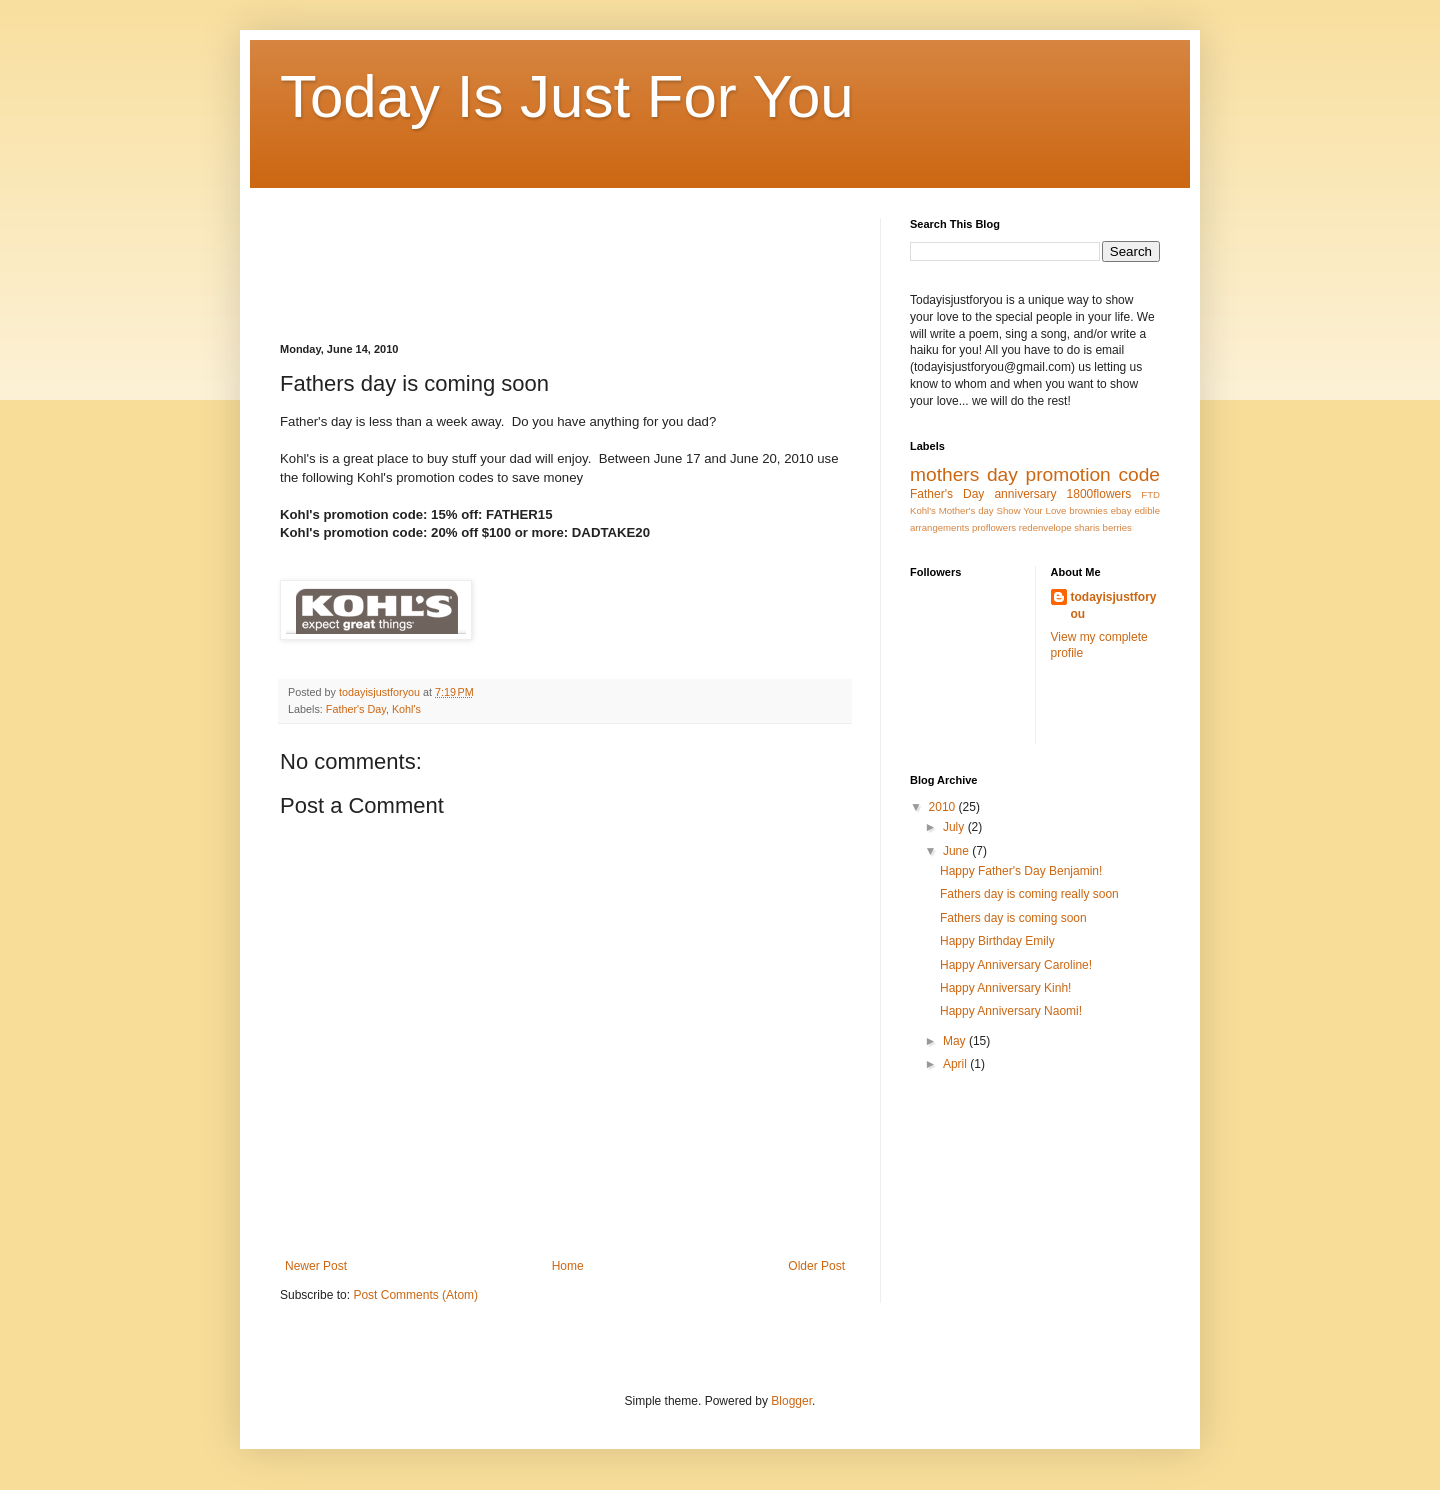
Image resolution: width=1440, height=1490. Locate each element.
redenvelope (1045, 527)
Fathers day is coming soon (1013, 918)
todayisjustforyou (1114, 605)
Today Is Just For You (567, 96)
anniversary (1025, 494)
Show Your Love (1032, 510)
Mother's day (966, 510)
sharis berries (1103, 527)
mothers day (964, 474)
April (956, 1064)
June (957, 851)
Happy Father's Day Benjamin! (1021, 871)
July (955, 827)
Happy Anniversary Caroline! (1016, 965)
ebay (1121, 510)
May (956, 1041)
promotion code (1092, 474)
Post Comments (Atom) (415, 1295)
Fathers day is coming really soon (1029, 894)
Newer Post (316, 1266)
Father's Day (356, 709)
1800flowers (1099, 494)
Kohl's (406, 709)
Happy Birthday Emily (997, 941)
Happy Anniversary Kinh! (1005, 988)
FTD (1150, 494)
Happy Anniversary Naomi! (1011, 1011)
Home (568, 1266)
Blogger (791, 1401)
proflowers (994, 527)
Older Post (816, 1266)
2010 (944, 807)
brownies (1088, 510)
